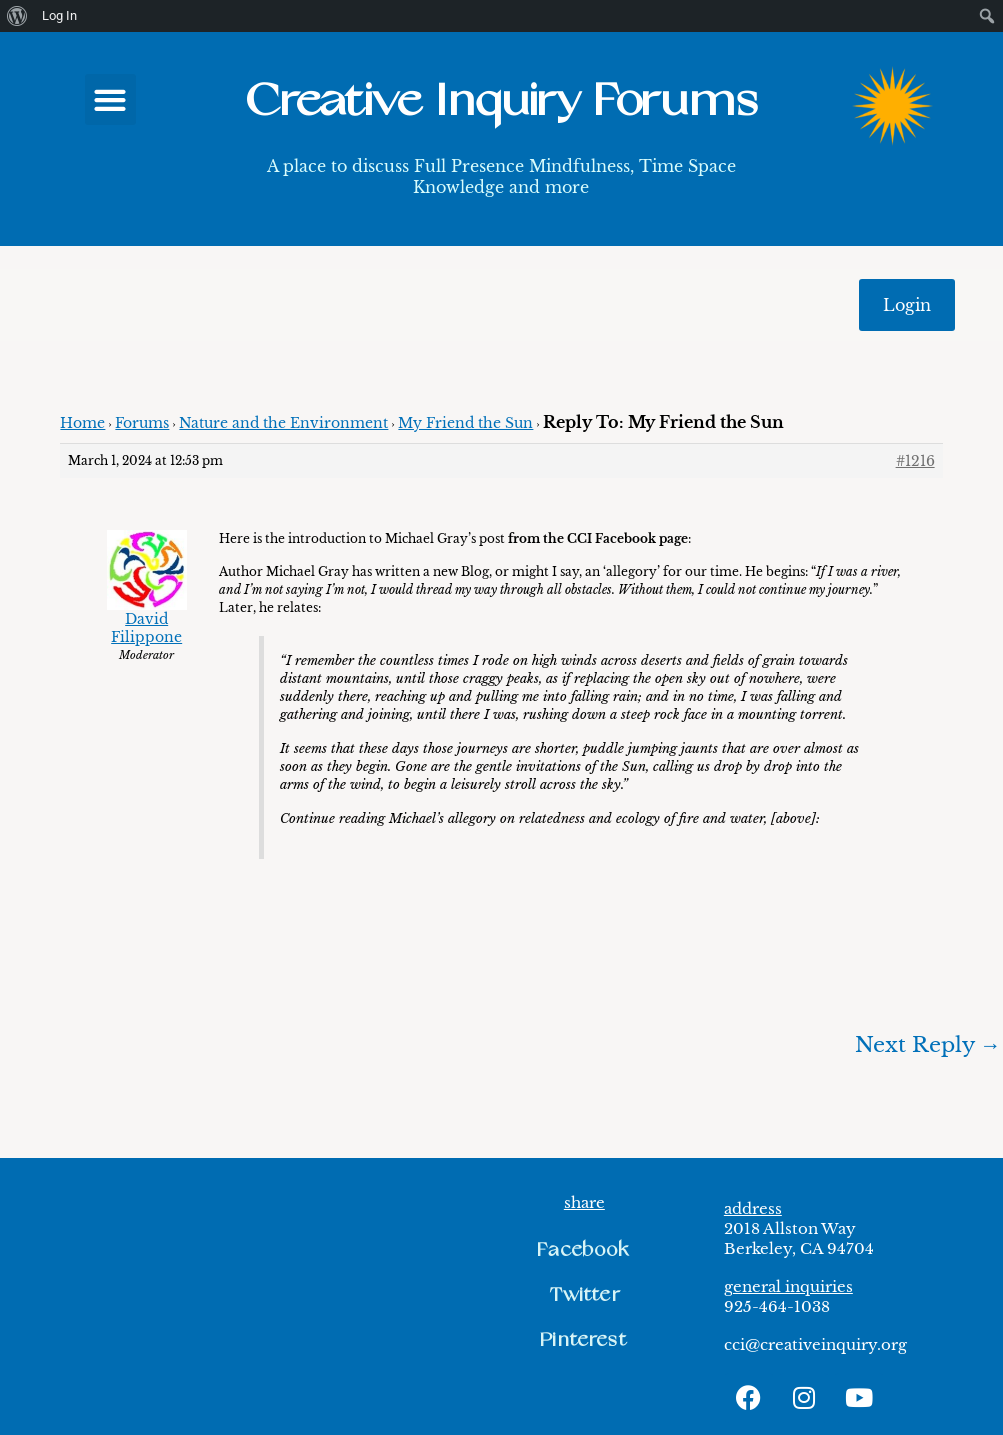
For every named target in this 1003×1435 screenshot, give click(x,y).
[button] (110, 99)
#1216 (915, 461)
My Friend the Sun (465, 423)
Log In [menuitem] (59, 15)
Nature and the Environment (283, 423)
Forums (142, 423)
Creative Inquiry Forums (501, 101)
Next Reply (928, 1045)
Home (82, 423)
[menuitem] (17, 16)
